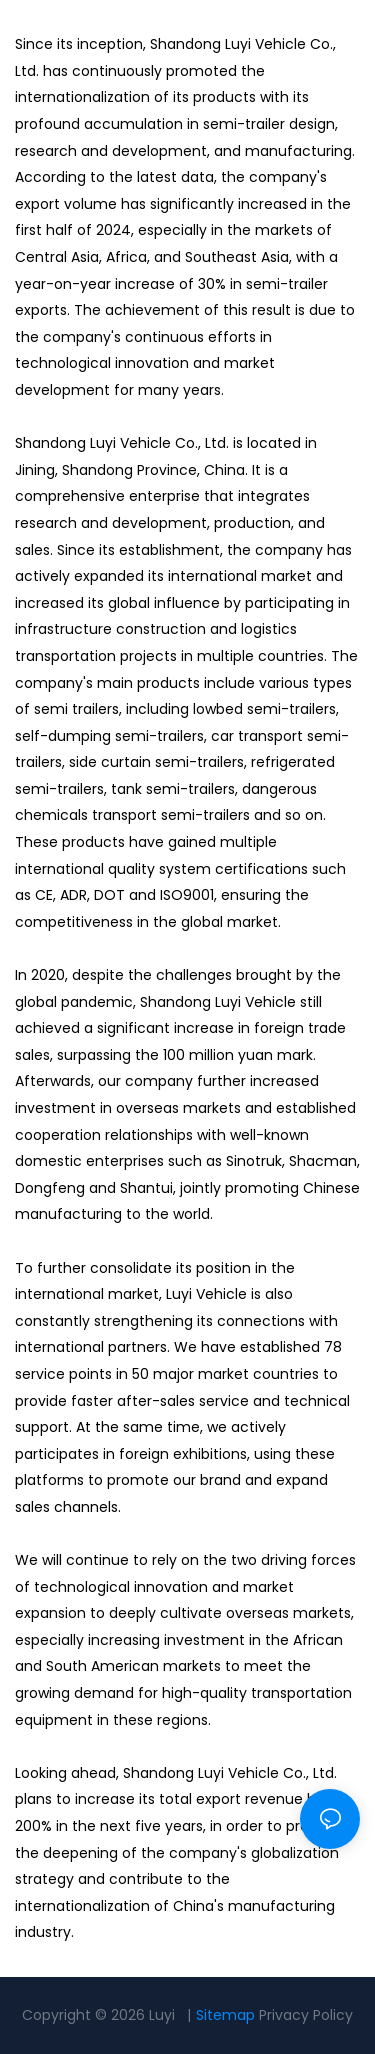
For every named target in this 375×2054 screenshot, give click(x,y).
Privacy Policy (306, 2015)
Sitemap (225, 2015)
